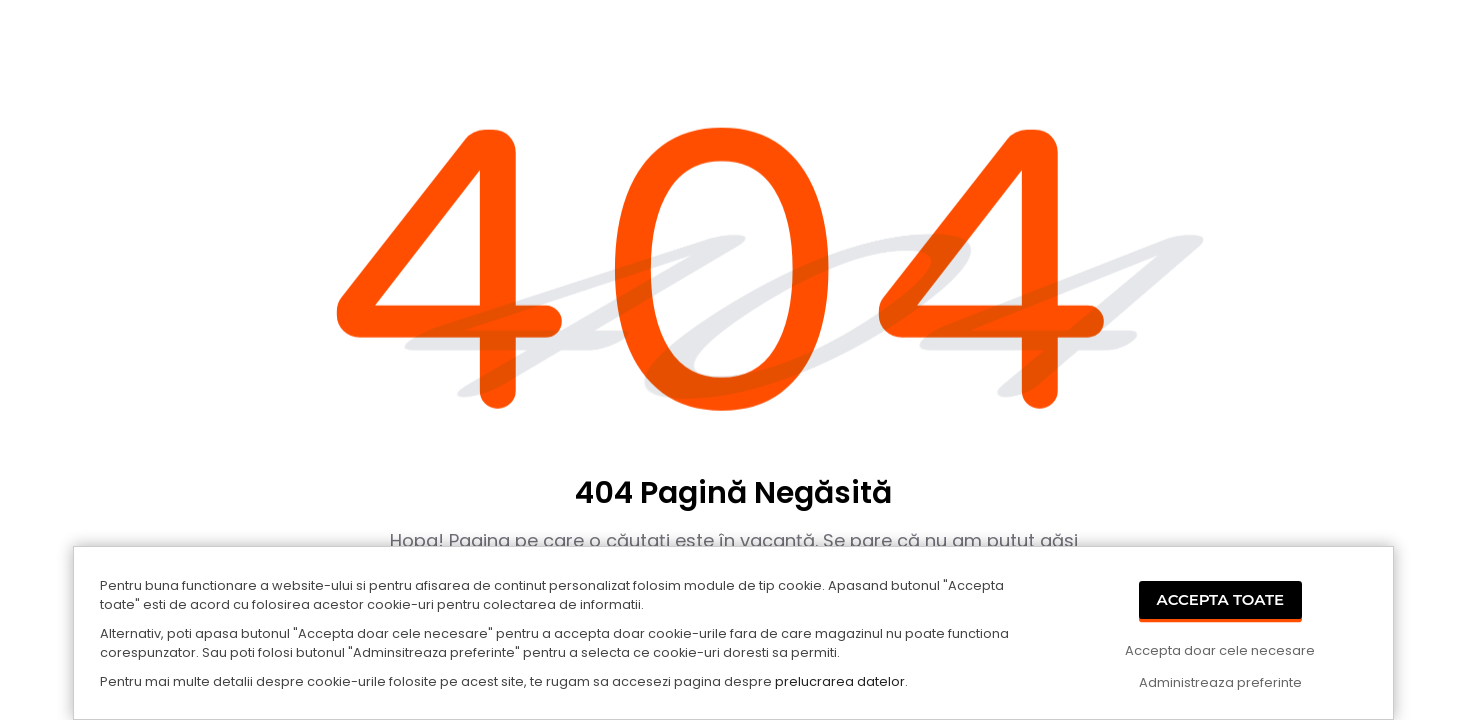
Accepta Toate (1221, 599)
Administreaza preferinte (1220, 682)
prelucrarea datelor (840, 681)
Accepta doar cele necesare (1220, 650)
